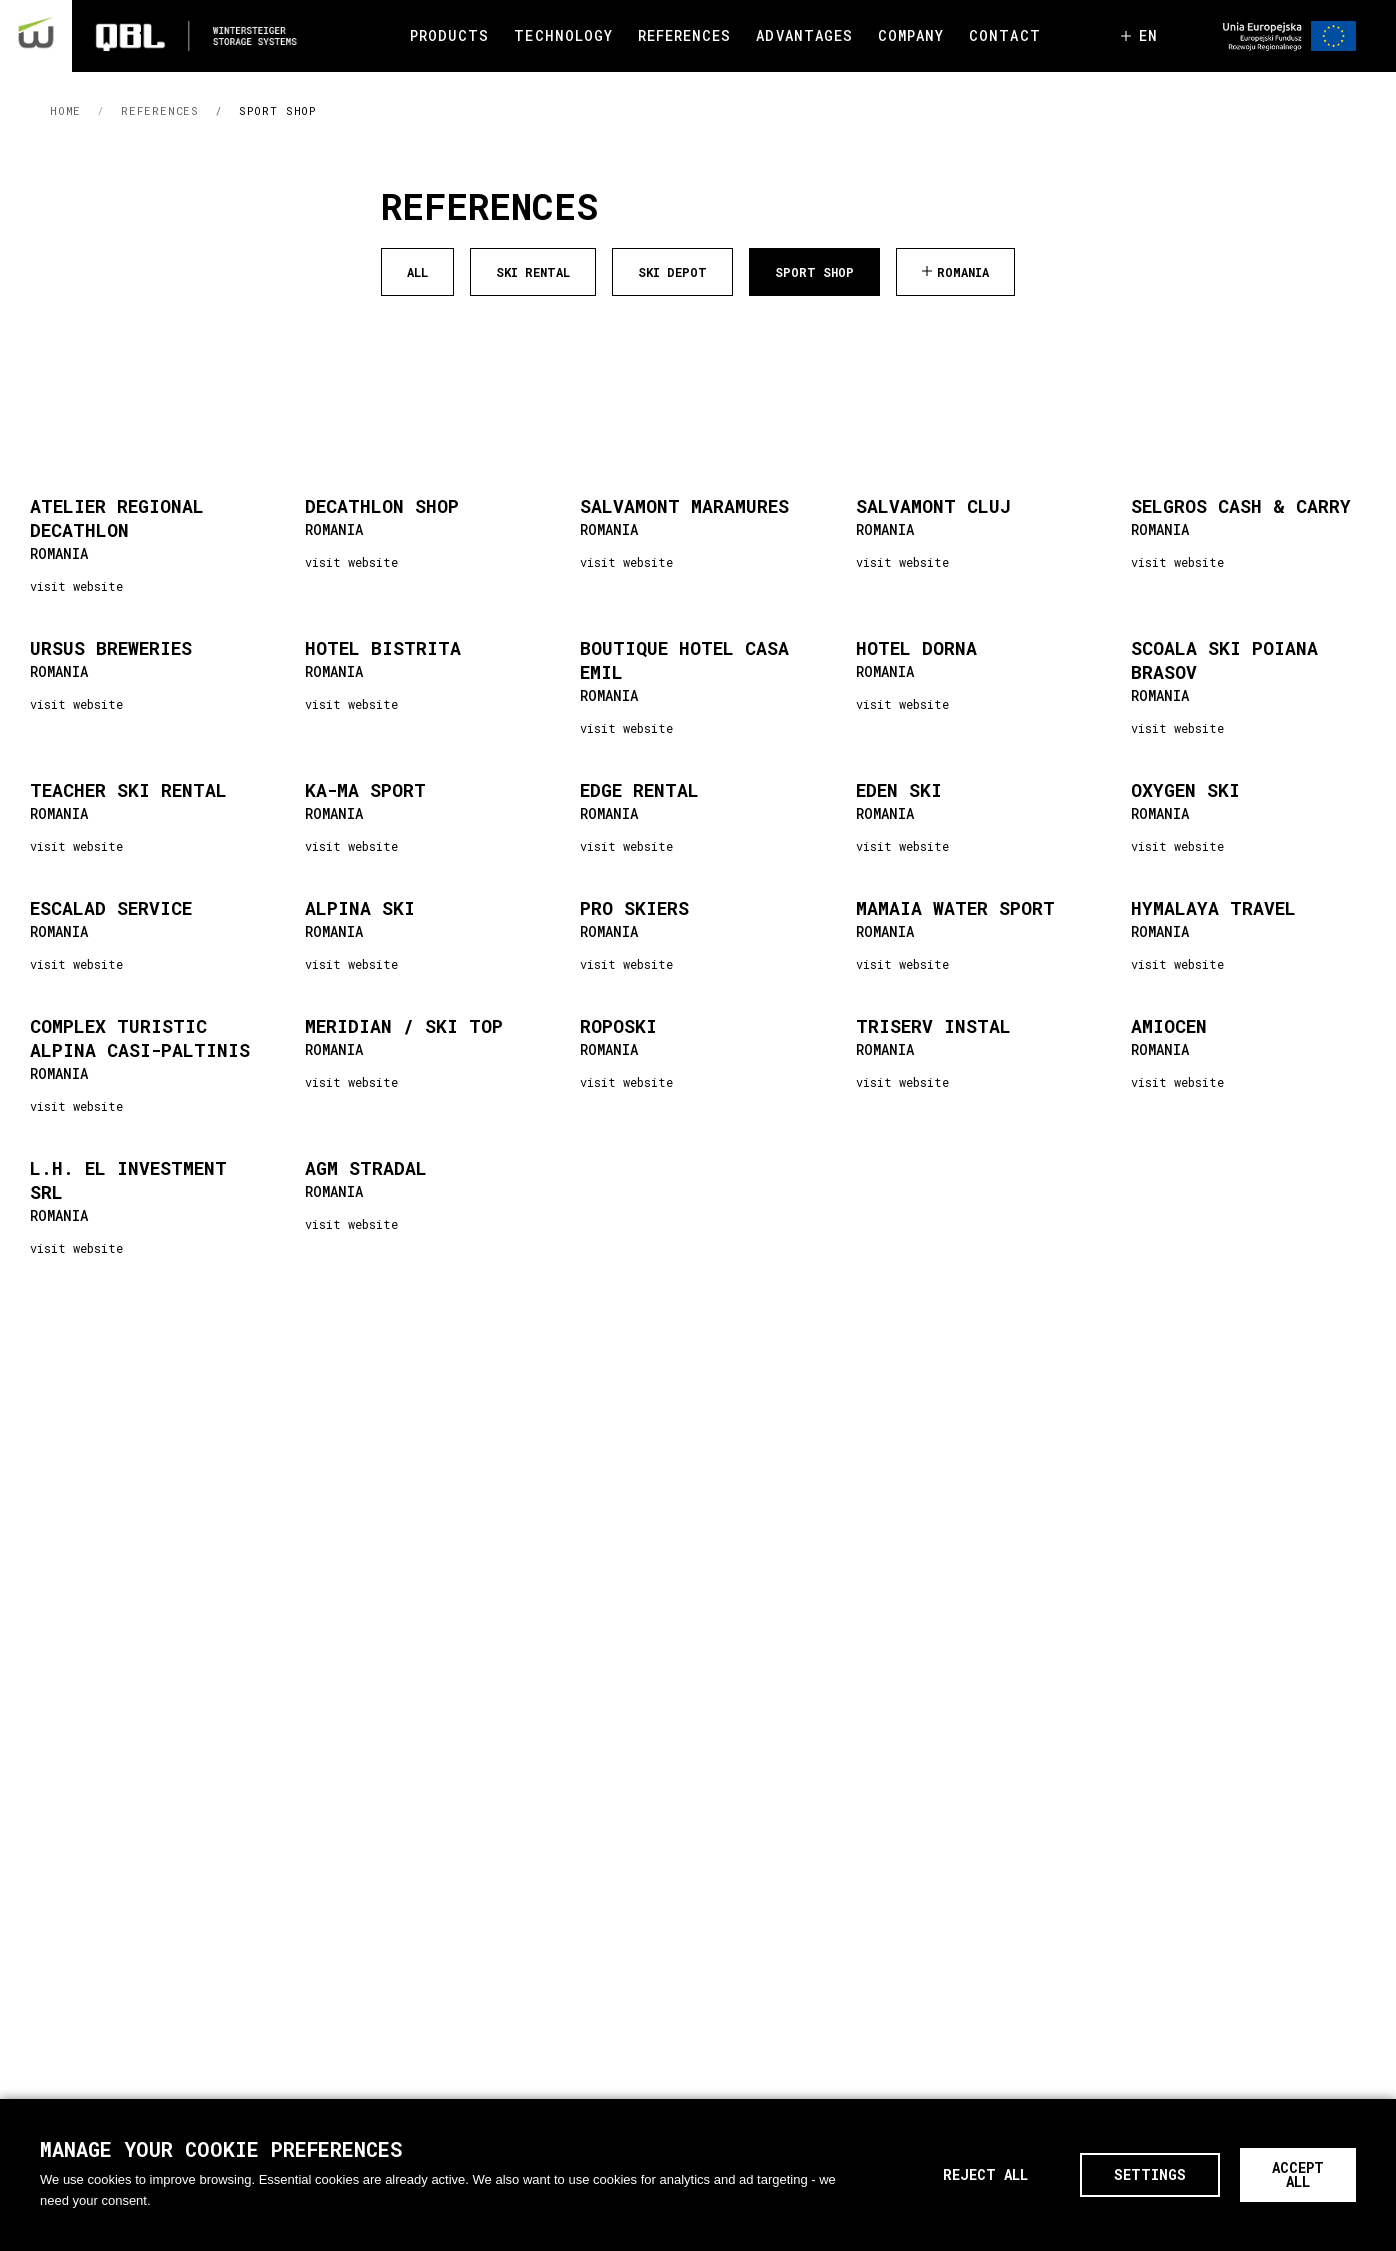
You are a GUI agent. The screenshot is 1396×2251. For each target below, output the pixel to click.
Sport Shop (278, 110)
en (1148, 36)
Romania (963, 272)
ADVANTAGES (804, 35)
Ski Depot (672, 272)
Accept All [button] (1298, 2174)
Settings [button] (1150, 2174)
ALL (417, 272)
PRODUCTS (449, 35)
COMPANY (911, 35)
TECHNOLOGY (563, 35)
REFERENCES (685, 35)
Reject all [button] (985, 2174)
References (160, 110)
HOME (65, 110)
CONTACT (1004, 35)
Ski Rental (533, 272)
